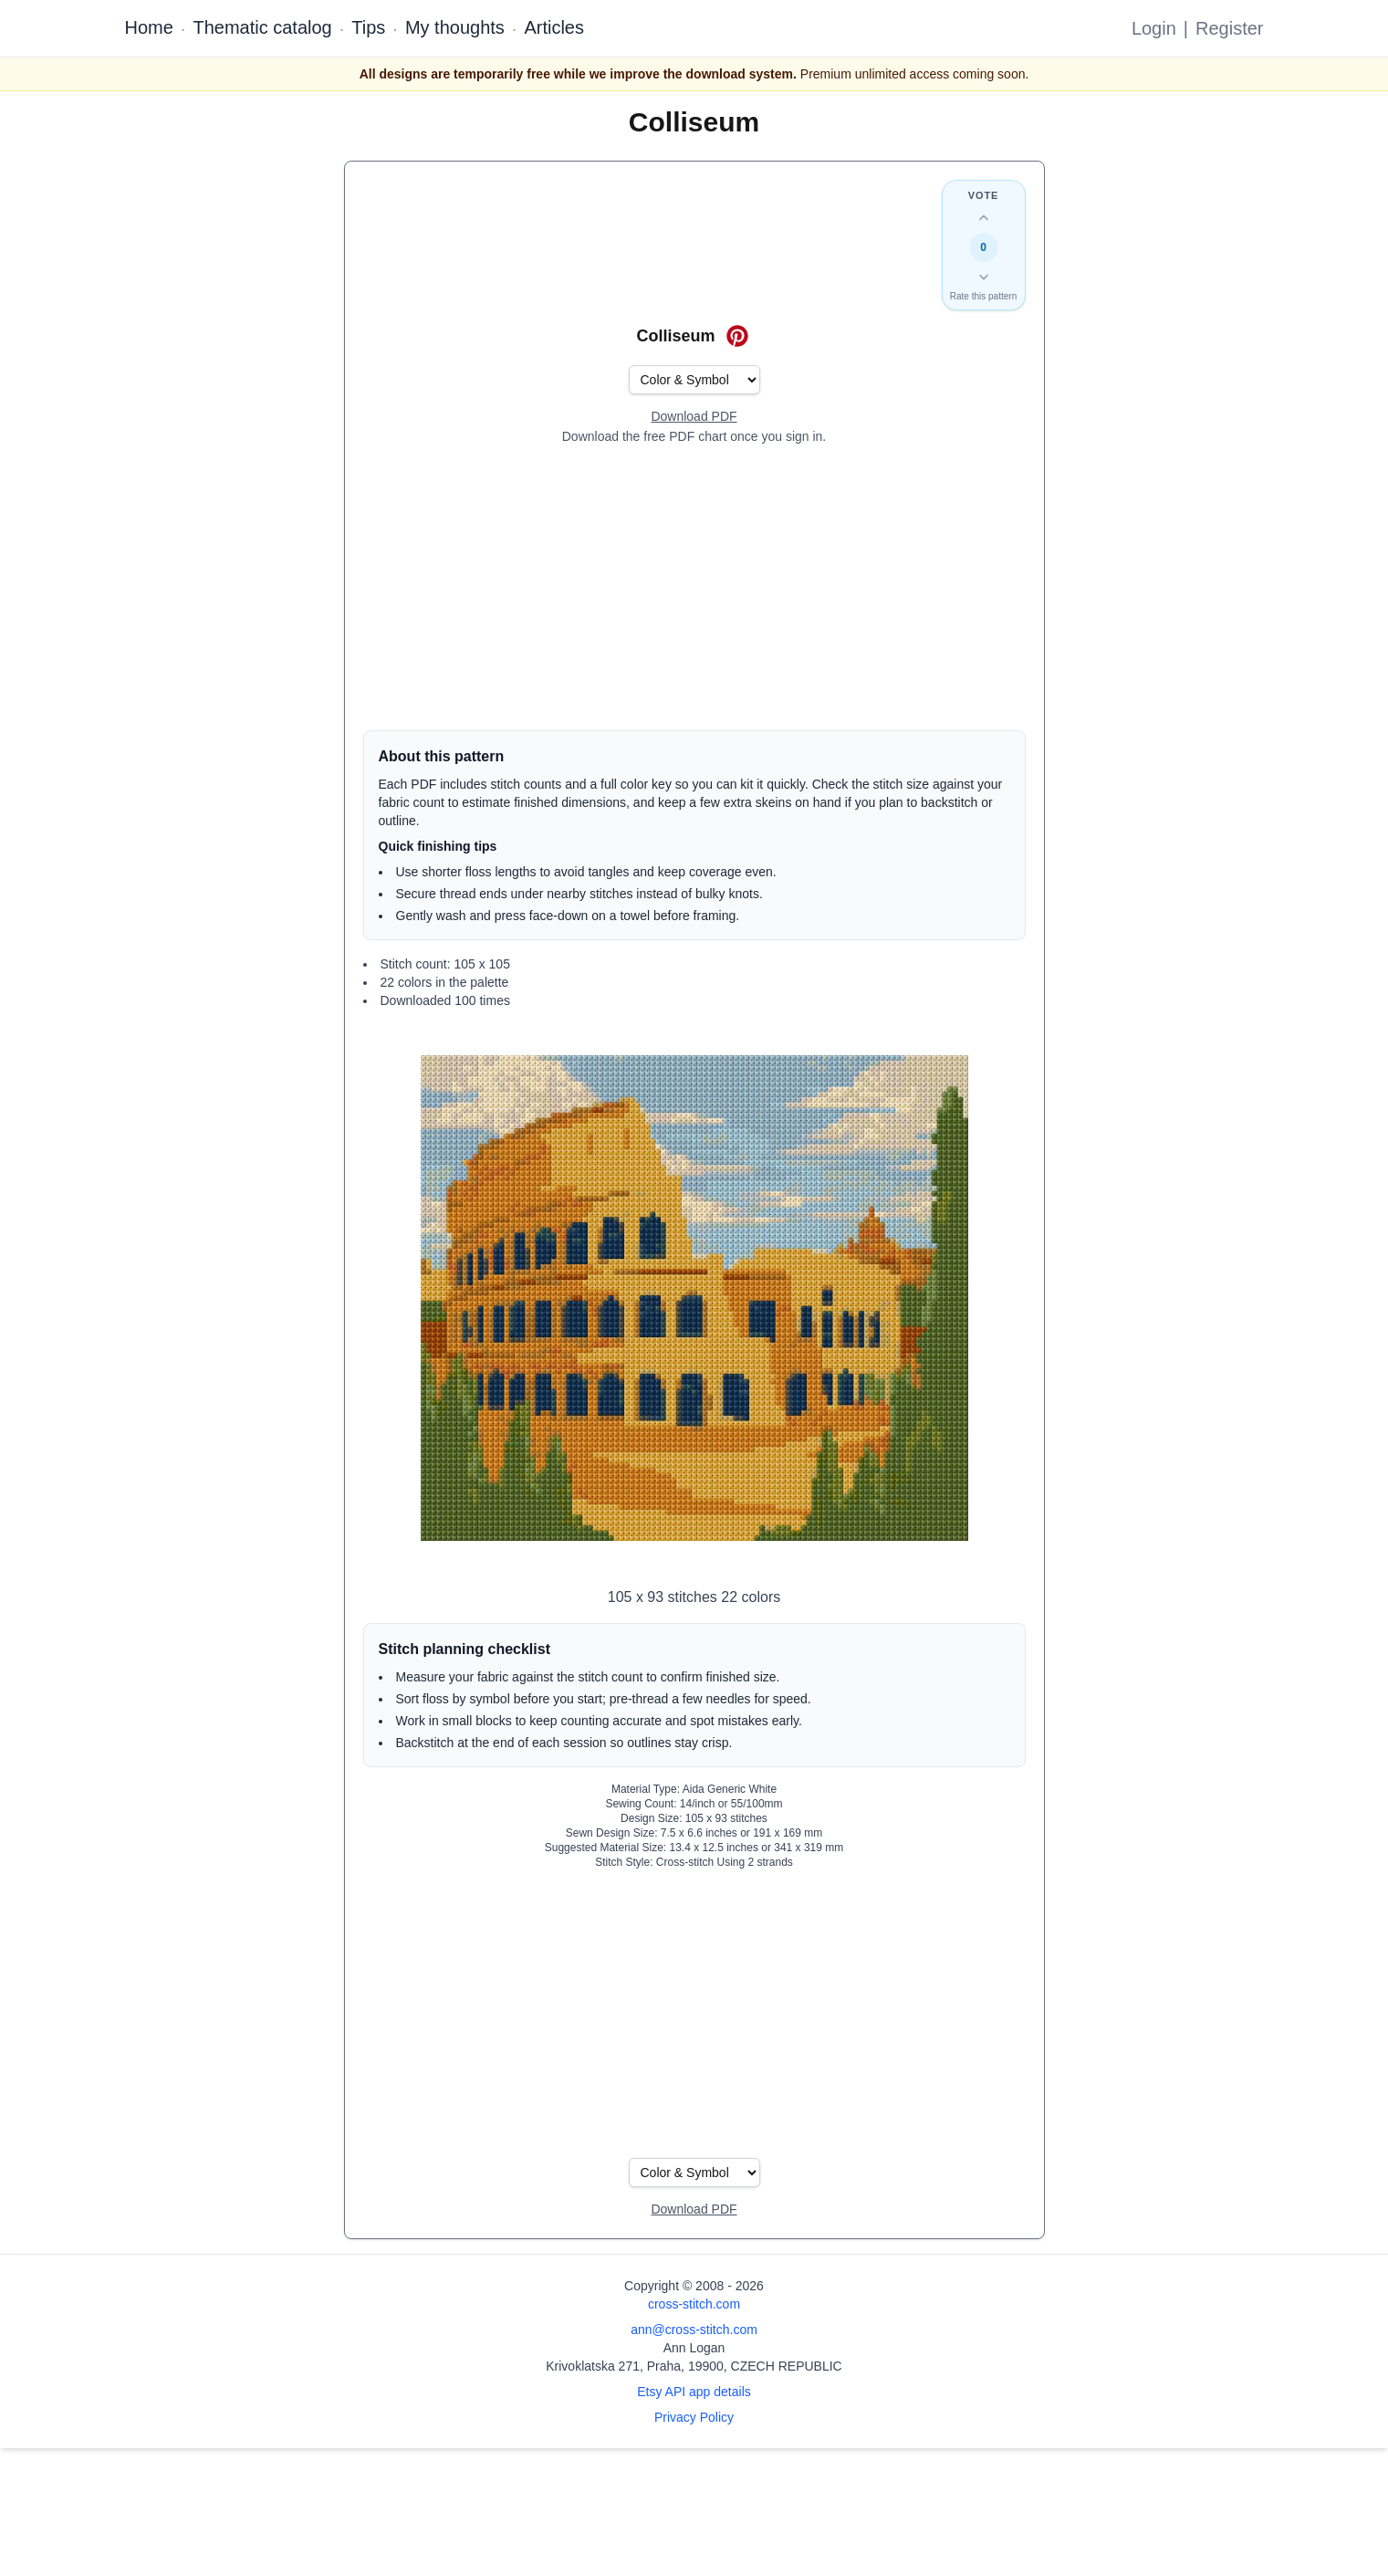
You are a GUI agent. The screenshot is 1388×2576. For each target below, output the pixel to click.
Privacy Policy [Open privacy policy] (694, 2417)
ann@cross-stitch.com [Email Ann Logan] (694, 2329)
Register (1229, 28)
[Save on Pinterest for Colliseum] (737, 336)
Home (149, 27)
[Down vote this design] (984, 277)
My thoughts (455, 27)
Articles (554, 27)
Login (1154, 28)
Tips (368, 27)
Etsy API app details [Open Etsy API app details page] (694, 2391)
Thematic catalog (262, 27)
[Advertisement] (694, 588)
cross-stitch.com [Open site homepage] (694, 2304)
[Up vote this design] (984, 218)
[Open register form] (693, 417)
